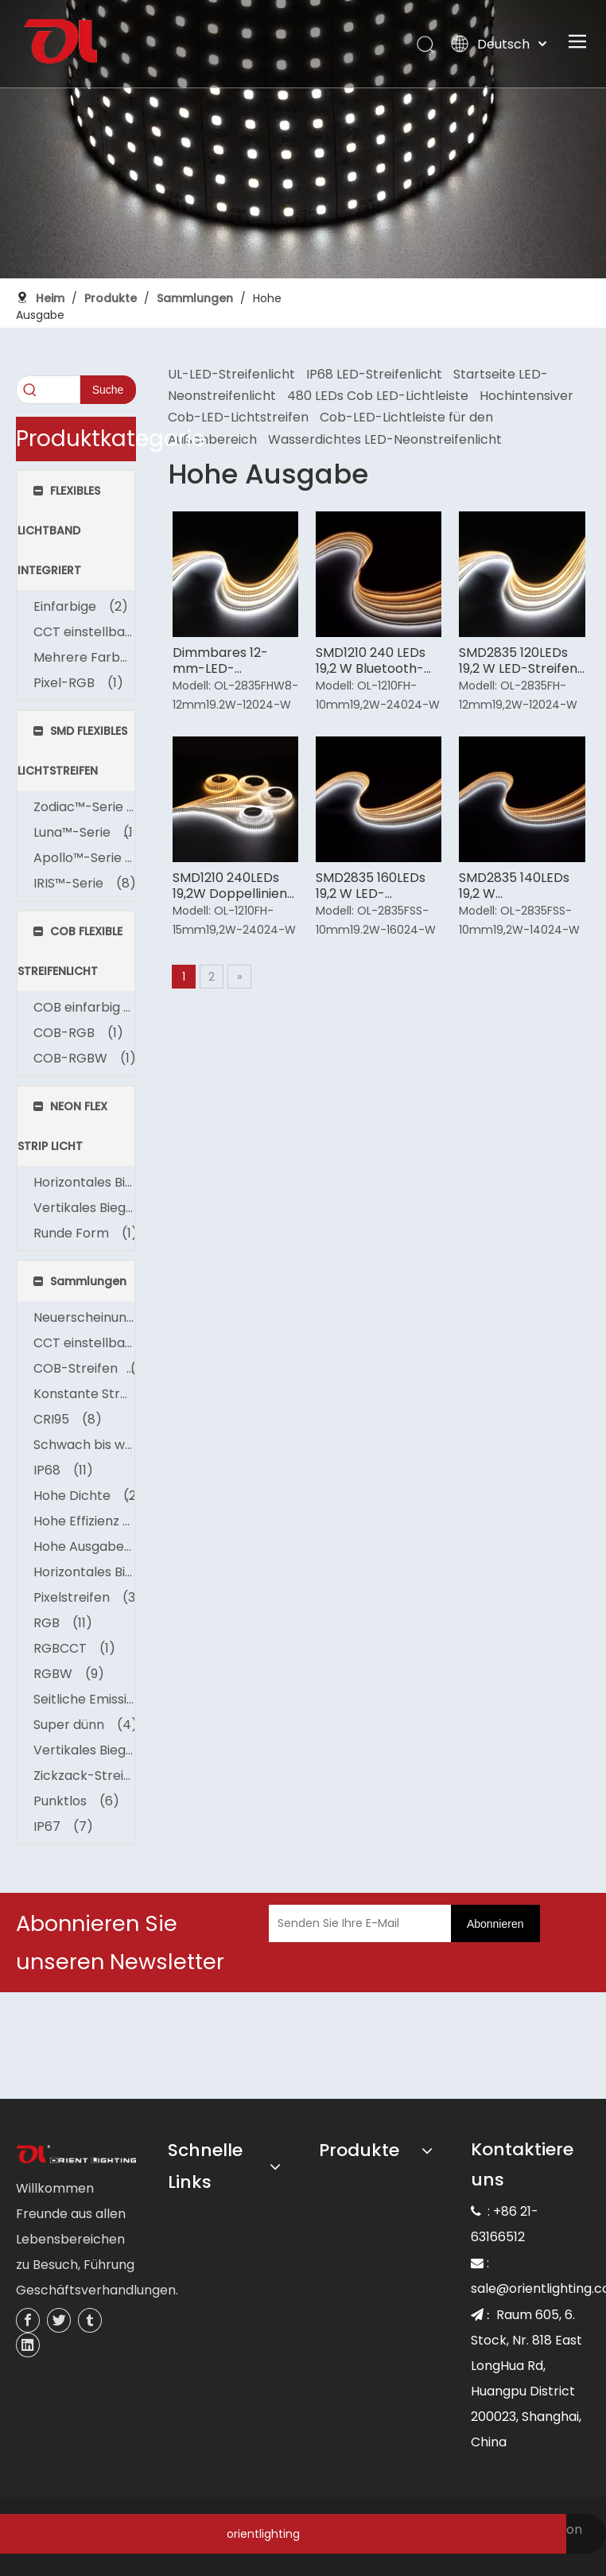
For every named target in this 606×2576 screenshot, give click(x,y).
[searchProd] (48, 389)
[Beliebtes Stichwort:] (108, 389)
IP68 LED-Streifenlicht (374, 374)
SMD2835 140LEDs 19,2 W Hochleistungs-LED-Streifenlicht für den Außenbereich (521, 886)
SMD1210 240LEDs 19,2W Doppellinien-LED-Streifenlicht (233, 886)
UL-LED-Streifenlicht (231, 374)
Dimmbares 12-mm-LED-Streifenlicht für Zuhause (221, 661)
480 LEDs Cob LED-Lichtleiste (377, 396)
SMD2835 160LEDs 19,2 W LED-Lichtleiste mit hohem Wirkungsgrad (370, 886)
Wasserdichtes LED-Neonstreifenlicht (385, 439)
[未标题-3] (76, 2155)
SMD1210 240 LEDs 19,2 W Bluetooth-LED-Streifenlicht (370, 661)
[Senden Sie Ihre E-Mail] (377, 1923)
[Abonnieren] (495, 1923)
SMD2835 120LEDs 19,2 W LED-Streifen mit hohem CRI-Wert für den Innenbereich (518, 661)
